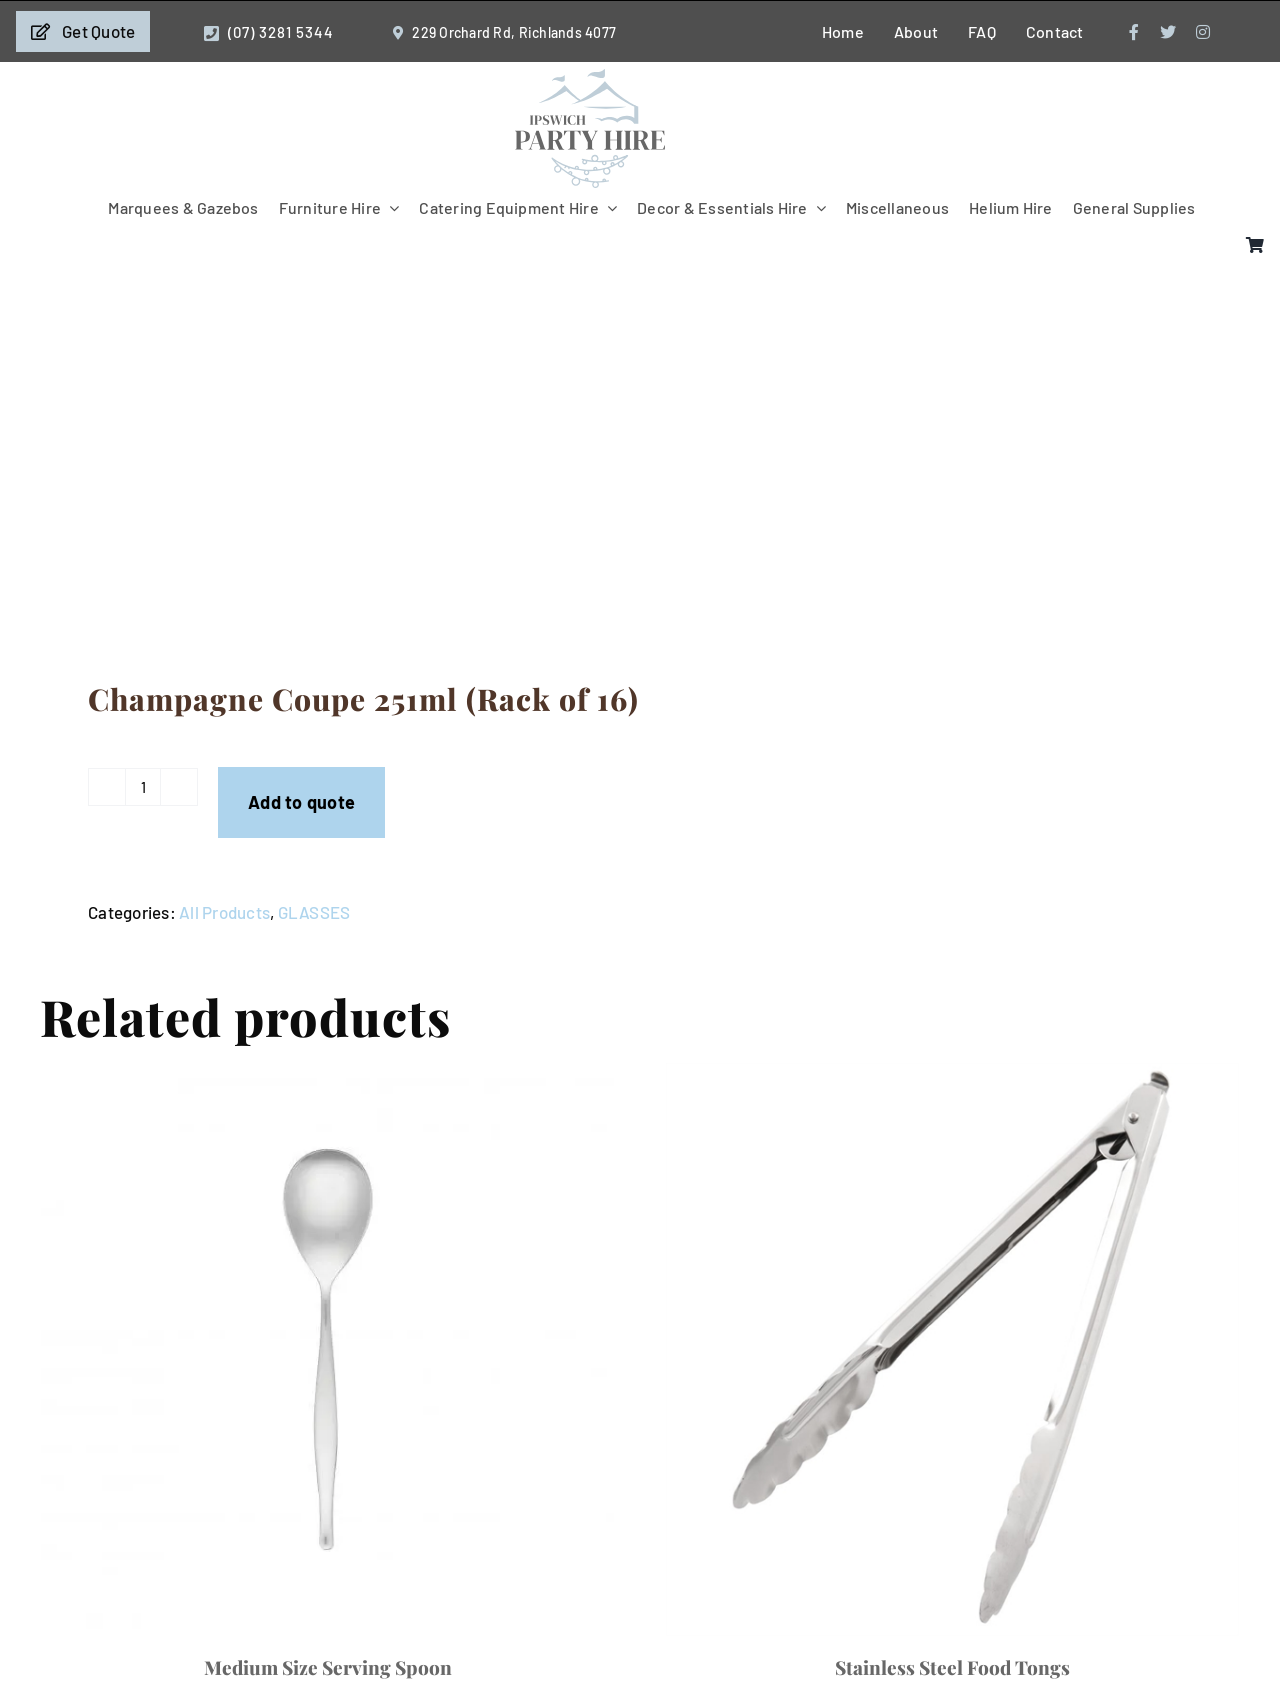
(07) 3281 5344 (281, 32)
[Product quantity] (143, 787)
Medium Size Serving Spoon (328, 1667)
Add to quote (301, 802)
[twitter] (1168, 32)
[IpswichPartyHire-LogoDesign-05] (590, 77)
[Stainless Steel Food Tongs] (952, 1349)
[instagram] (1203, 32)
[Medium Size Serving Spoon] (327, 1349)
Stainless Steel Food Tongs (952, 1667)
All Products (224, 912)
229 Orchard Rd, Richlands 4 (502, 32)
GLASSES (314, 912)
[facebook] (1134, 32)
